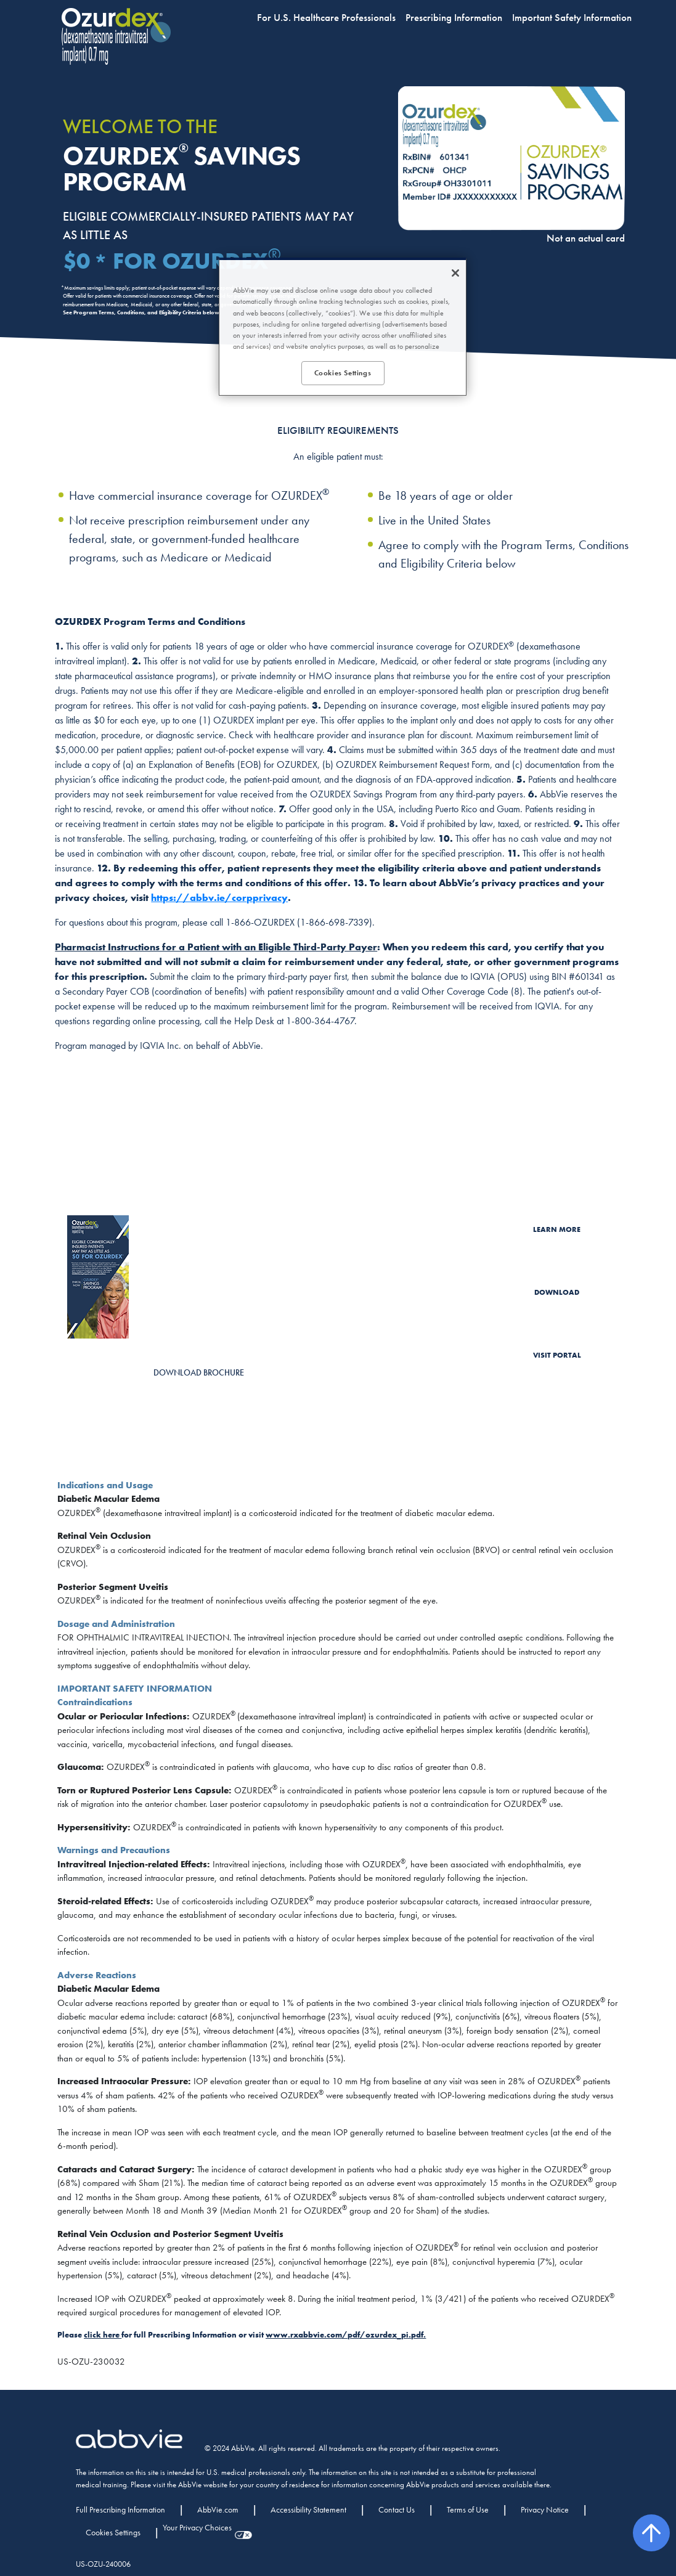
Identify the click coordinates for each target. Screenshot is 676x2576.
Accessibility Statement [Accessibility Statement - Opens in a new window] (308, 2509)
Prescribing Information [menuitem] (453, 17)
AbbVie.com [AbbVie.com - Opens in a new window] (217, 2509)
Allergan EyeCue (405, 1364)
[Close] (455, 273)
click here (102, 2334)
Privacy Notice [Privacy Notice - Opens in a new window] (545, 2509)
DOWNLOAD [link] (556, 1292)
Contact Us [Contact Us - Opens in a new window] (396, 2509)
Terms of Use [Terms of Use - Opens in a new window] (468, 2509)
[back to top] (651, 2532)
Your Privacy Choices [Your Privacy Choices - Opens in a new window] (197, 2527)
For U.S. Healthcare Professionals (326, 17)
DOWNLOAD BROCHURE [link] (198, 1372)
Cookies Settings (113, 2532)
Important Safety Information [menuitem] (572, 17)
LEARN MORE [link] (556, 1229)
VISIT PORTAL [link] (557, 1355)
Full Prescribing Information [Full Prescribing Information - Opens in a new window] (120, 2509)
